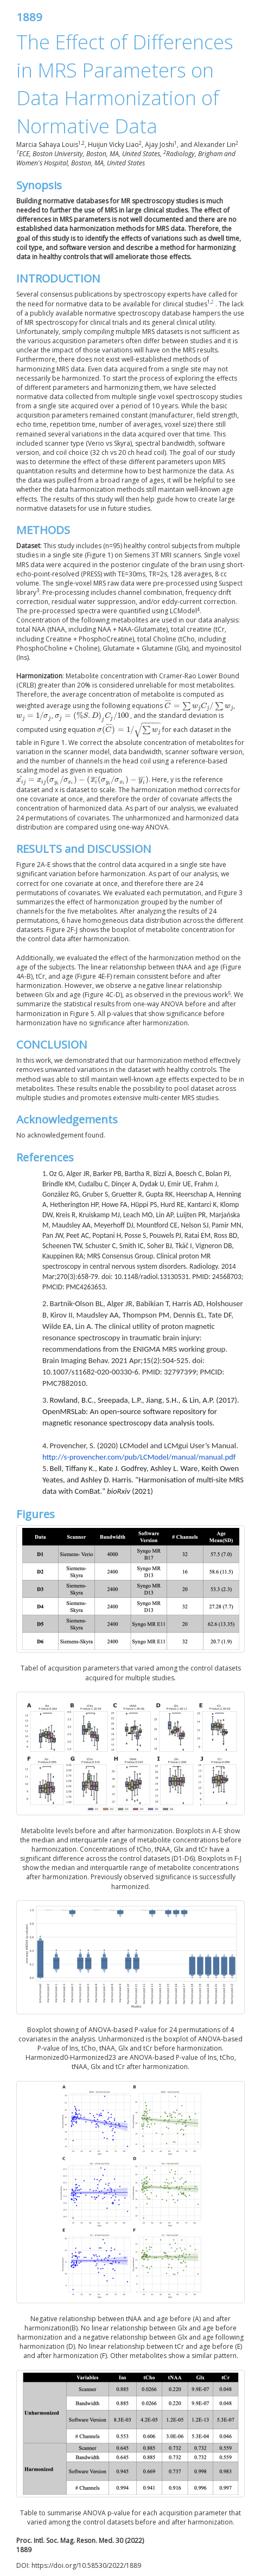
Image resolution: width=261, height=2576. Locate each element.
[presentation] (198, 705)
